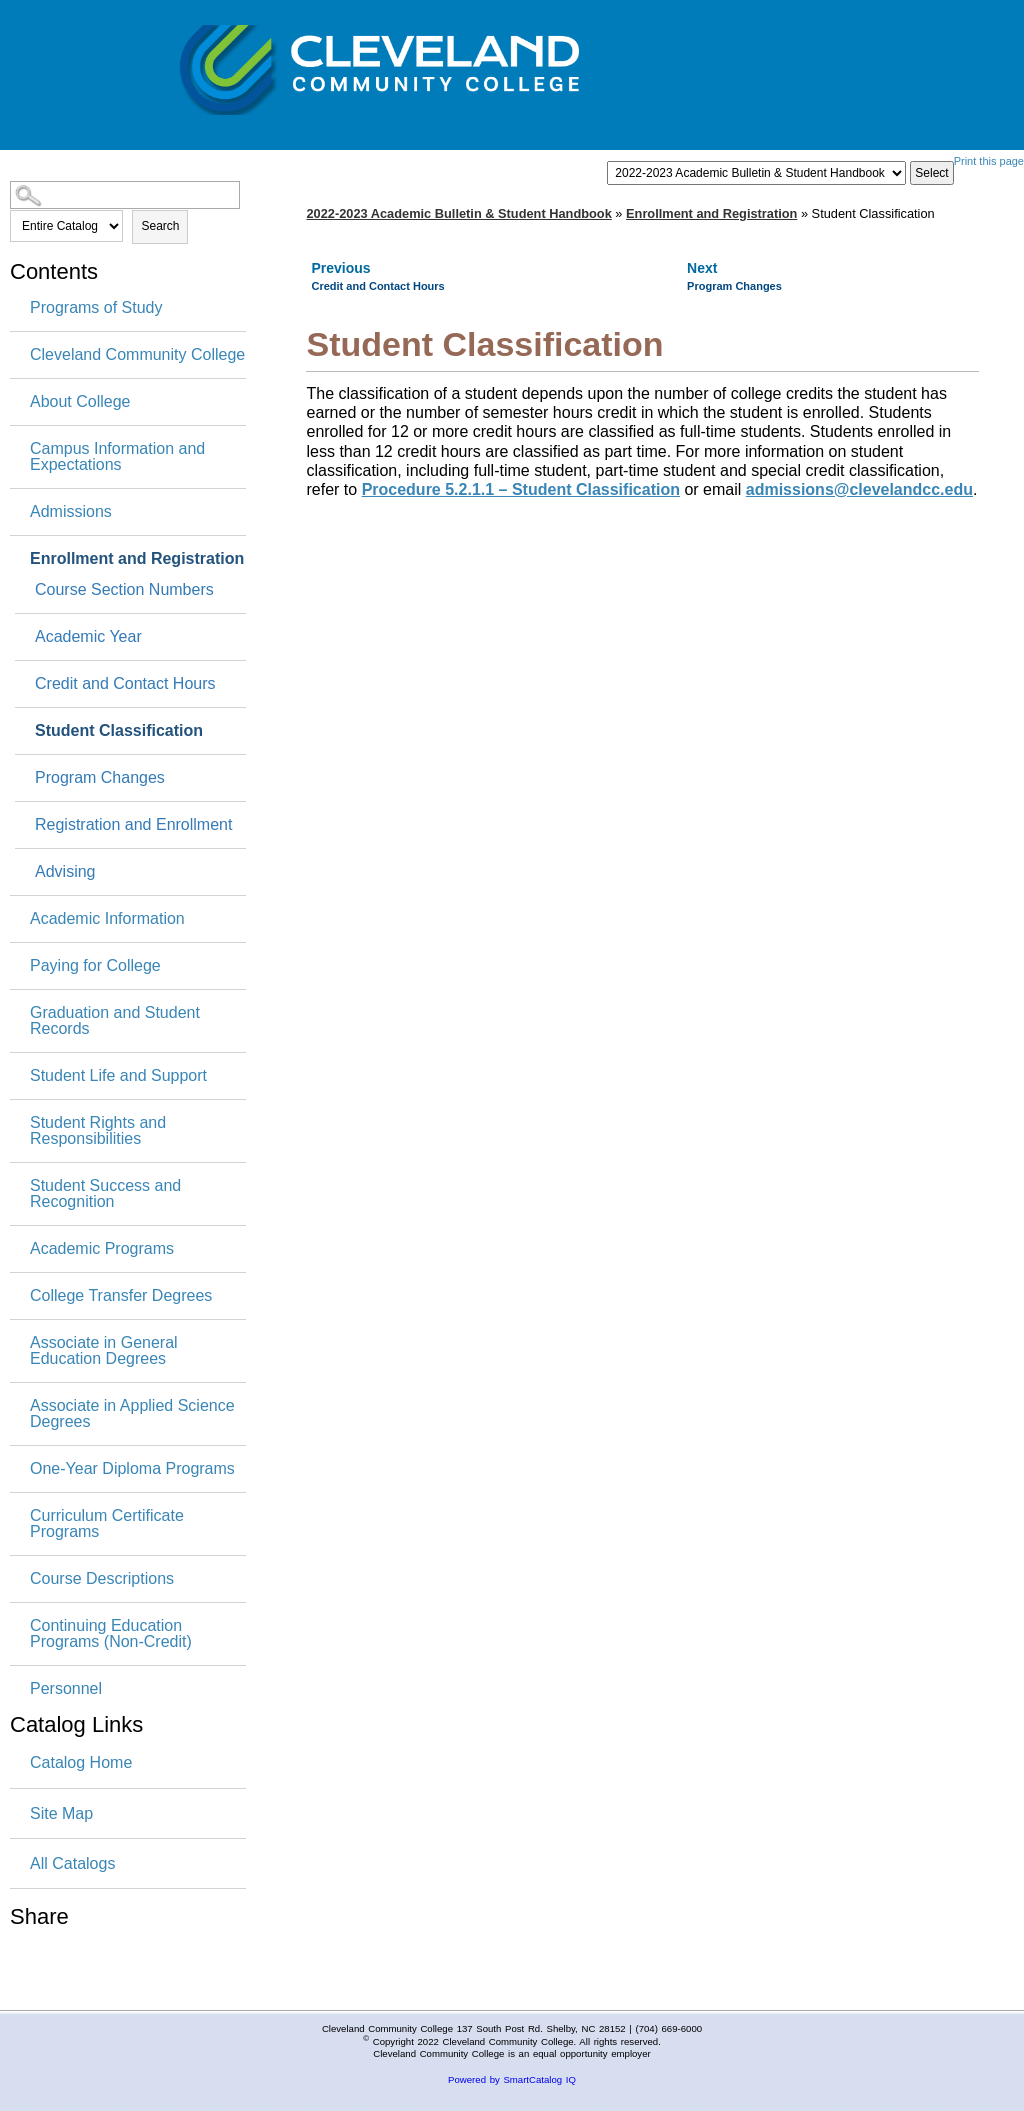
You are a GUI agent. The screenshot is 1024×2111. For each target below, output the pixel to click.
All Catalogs (72, 1863)
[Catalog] (756, 173)
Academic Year (88, 637)
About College (80, 402)
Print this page (989, 161)
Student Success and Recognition (105, 1194)
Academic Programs (102, 1249)
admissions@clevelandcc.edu (859, 489)
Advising (65, 872)
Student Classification (119, 731)
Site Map (61, 1813)
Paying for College (95, 966)
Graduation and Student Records (115, 1021)
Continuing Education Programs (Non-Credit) (111, 1634)
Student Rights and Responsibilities (98, 1131)
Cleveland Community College (137, 355)
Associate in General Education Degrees (104, 1351)
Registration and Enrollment (133, 825)
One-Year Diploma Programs (132, 1469)
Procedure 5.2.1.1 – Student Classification (521, 489)
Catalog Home (81, 1762)
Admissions (71, 512)
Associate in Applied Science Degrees (132, 1414)
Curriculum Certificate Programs (107, 1524)
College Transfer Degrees (121, 1296)
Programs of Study (96, 308)
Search (160, 226)
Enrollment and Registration (137, 559)
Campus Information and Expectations (117, 457)
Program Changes (100, 778)
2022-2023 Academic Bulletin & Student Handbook (458, 213)
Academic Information (107, 919)
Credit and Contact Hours (125, 684)
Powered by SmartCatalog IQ (512, 2079)
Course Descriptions (102, 1579)
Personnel (66, 1689)
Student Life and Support (118, 1076)
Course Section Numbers (124, 590)
